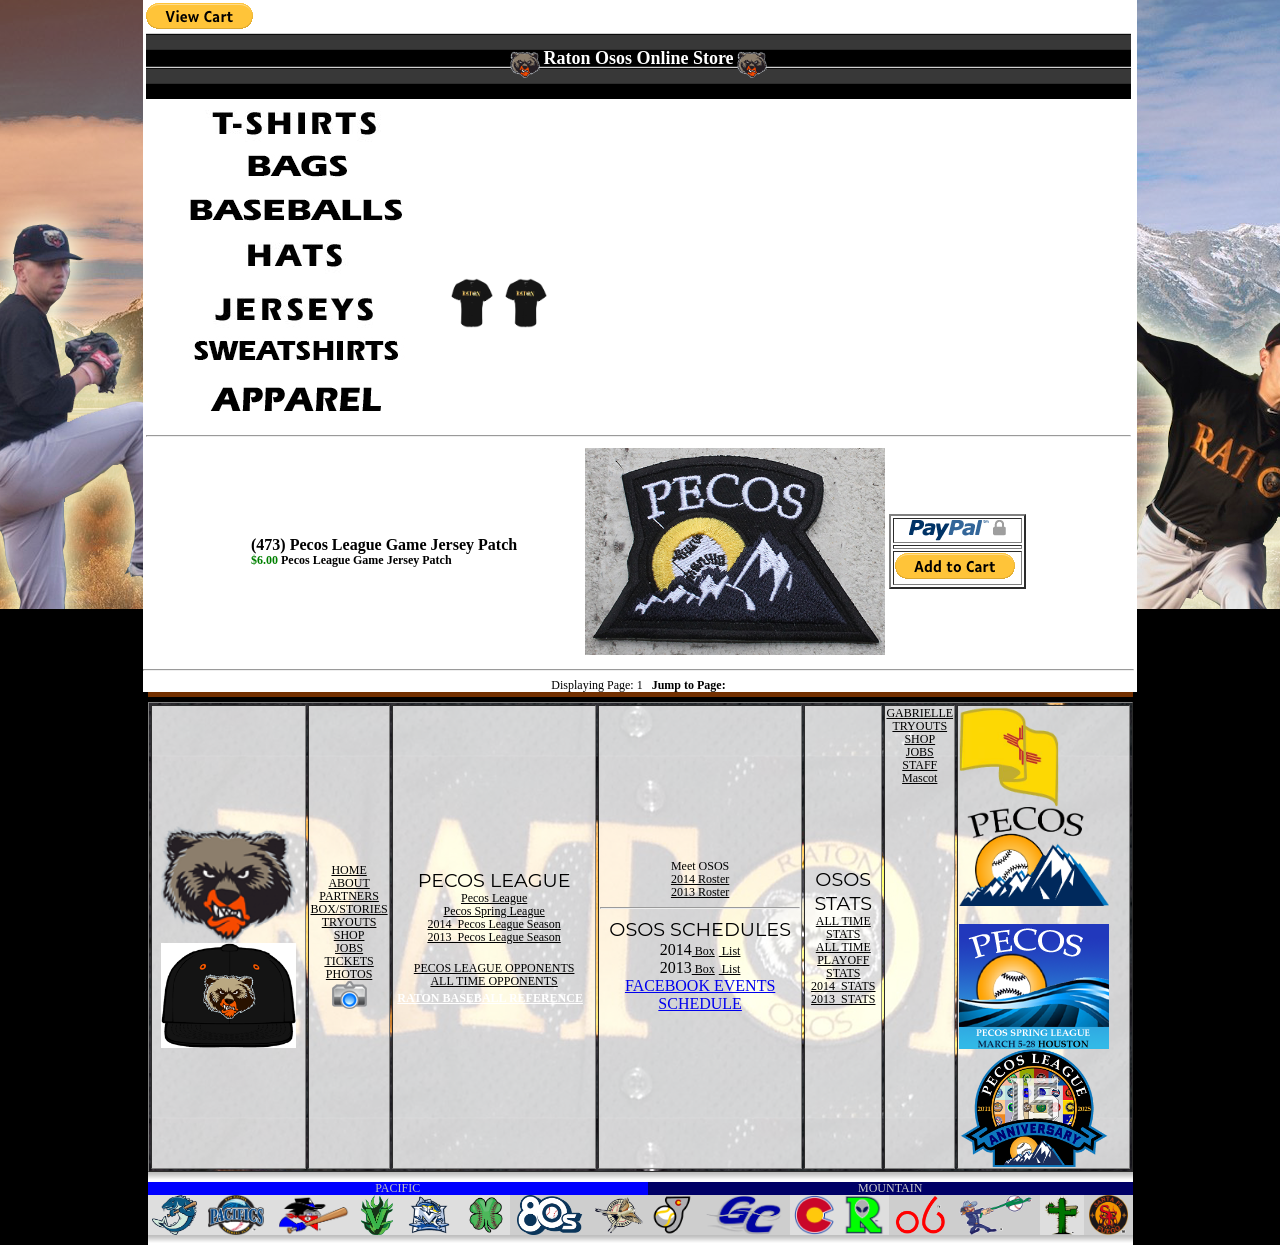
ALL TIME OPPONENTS (493, 981)
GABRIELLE (919, 713)
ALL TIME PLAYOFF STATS (843, 960)
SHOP (349, 935)
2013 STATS (843, 999)
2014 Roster (700, 879)
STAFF (919, 765)
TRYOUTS (349, 922)
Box (703, 951)
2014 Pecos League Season (493, 924)
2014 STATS (843, 986)
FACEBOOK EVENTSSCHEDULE (700, 994)
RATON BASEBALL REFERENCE (490, 998)
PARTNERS (349, 896)
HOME (348, 870)
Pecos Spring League (493, 911)
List (730, 951)
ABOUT (348, 883)
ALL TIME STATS (843, 927)
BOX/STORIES (349, 909)
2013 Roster (700, 892)
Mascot (919, 778)
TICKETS (348, 961)
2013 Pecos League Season (493, 937)
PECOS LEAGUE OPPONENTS (494, 968)
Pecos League (494, 898)
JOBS (349, 948)
